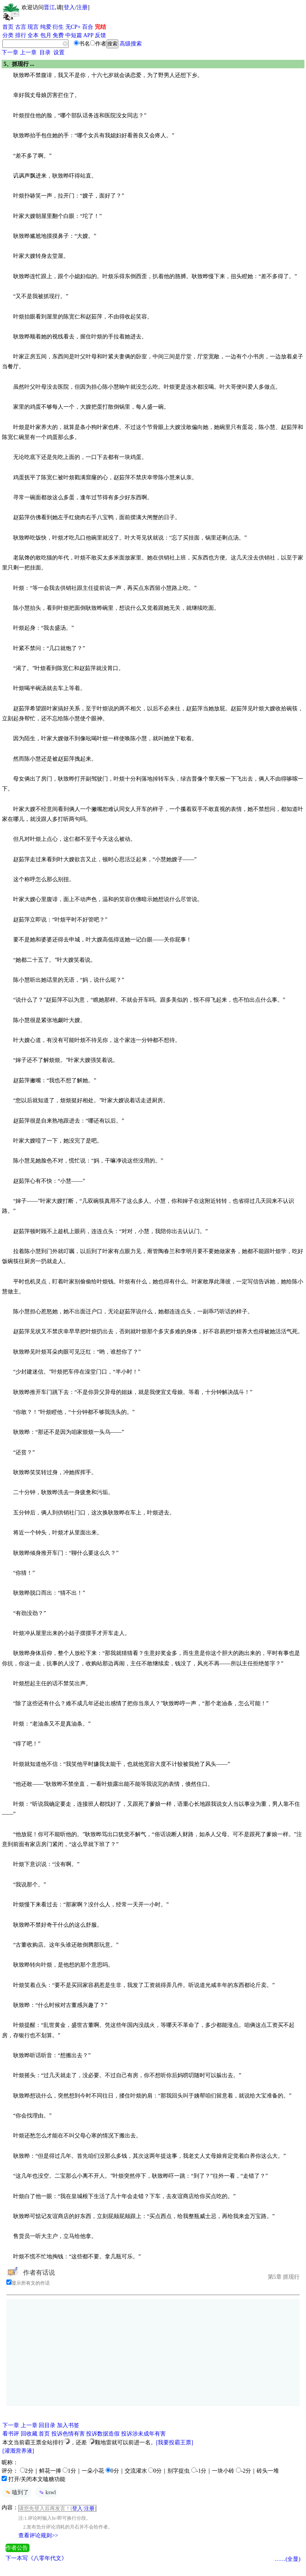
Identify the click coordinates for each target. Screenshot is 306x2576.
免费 (58, 35)
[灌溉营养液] (18, 2451)
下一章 (10, 52)
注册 (82, 7)
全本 (33, 35)
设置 (59, 52)
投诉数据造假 (103, 2434)
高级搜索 (131, 44)
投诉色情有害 (68, 2434)
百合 (87, 27)
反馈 (100, 35)
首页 (8, 27)
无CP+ (73, 27)
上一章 (28, 52)
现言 (33, 27)
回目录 (47, 2425)
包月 (45, 35)
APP (88, 35)
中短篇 (73, 35)
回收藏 (29, 2434)
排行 (20, 35)
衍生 (58, 27)
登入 (69, 7)
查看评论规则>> (38, 2535)
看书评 (10, 2434)
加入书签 (68, 2425)
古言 (20, 27)
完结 (100, 27)
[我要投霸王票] (174, 2443)
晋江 (49, 7)
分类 (8, 35)
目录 (45, 52)
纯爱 (45, 27)
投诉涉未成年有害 (143, 2434)
